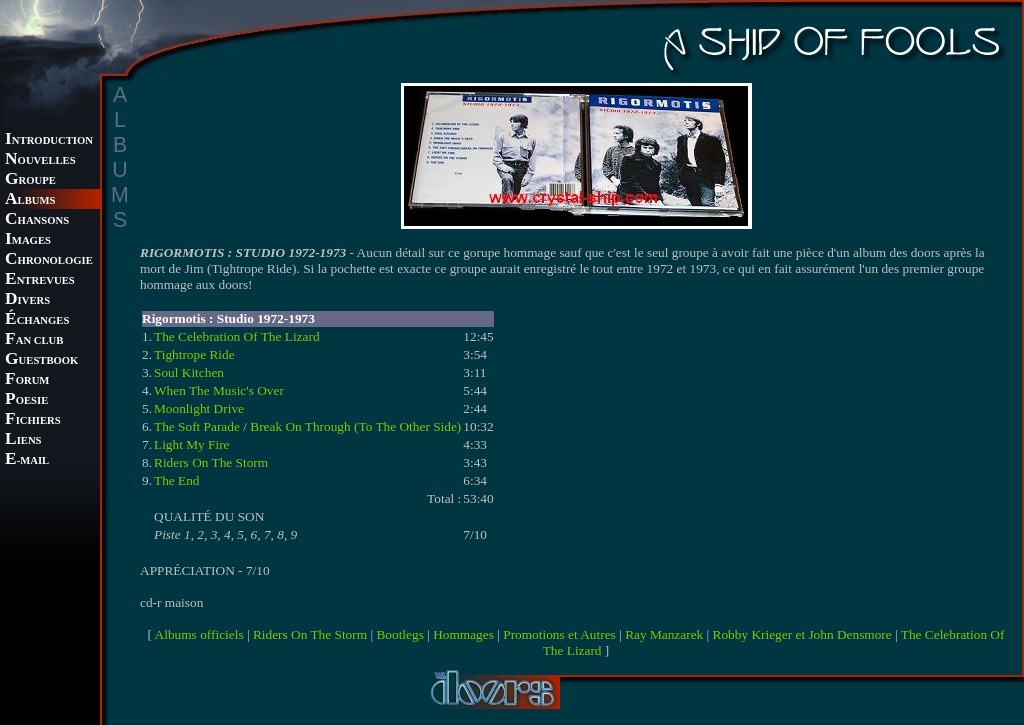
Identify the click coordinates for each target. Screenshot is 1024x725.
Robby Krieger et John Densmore (802, 634)
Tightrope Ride (194, 354)
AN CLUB (34, 340)
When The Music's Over (219, 390)
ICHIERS (33, 420)
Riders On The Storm (211, 462)
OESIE (26, 400)
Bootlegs (399, 634)
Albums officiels (199, 634)
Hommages (463, 634)
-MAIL (27, 460)
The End (177, 480)
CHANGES (37, 320)
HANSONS (37, 220)
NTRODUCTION (49, 140)
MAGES (28, 240)
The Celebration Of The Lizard (237, 336)
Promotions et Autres (559, 634)
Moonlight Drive (199, 408)
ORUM (27, 380)
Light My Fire (192, 444)
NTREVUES (40, 280)
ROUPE (30, 180)
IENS (23, 440)
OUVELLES (40, 160)
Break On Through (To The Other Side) (355, 426)
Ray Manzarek (664, 634)
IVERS (27, 300)
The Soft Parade (197, 426)
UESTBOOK (41, 360)
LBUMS (30, 200)
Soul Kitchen (189, 372)
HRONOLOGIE (49, 260)
